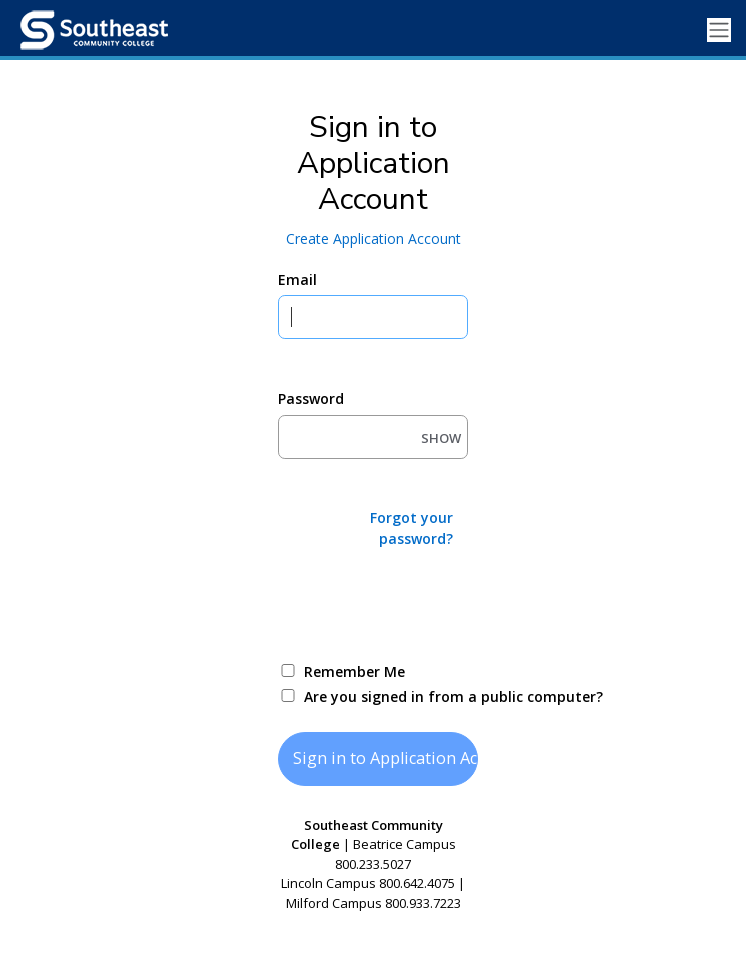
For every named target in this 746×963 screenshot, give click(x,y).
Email (297, 279)
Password (311, 398)
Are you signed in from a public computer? (396, 696)
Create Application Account (373, 238)
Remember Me (354, 671)
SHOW (441, 438)
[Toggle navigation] (719, 30)
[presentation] (430, 603)
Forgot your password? (411, 528)
